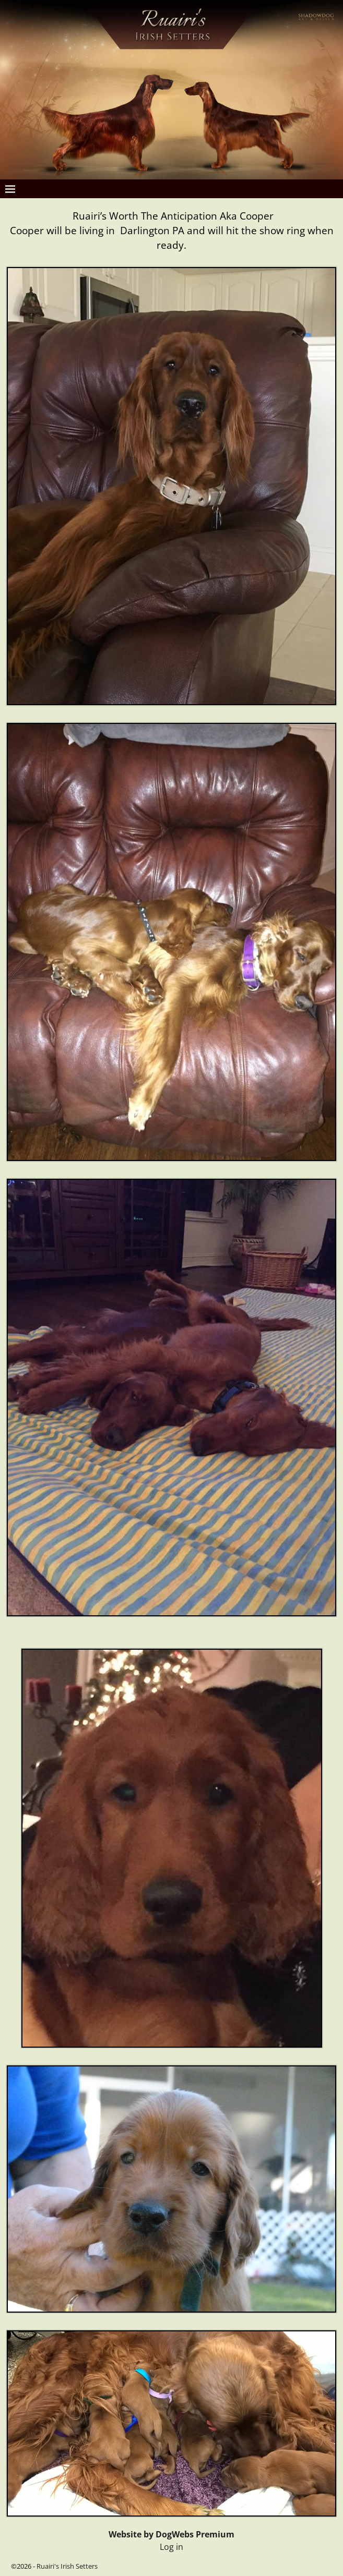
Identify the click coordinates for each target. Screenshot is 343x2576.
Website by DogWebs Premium (171, 2534)
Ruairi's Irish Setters (67, 2566)
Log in (171, 2547)
